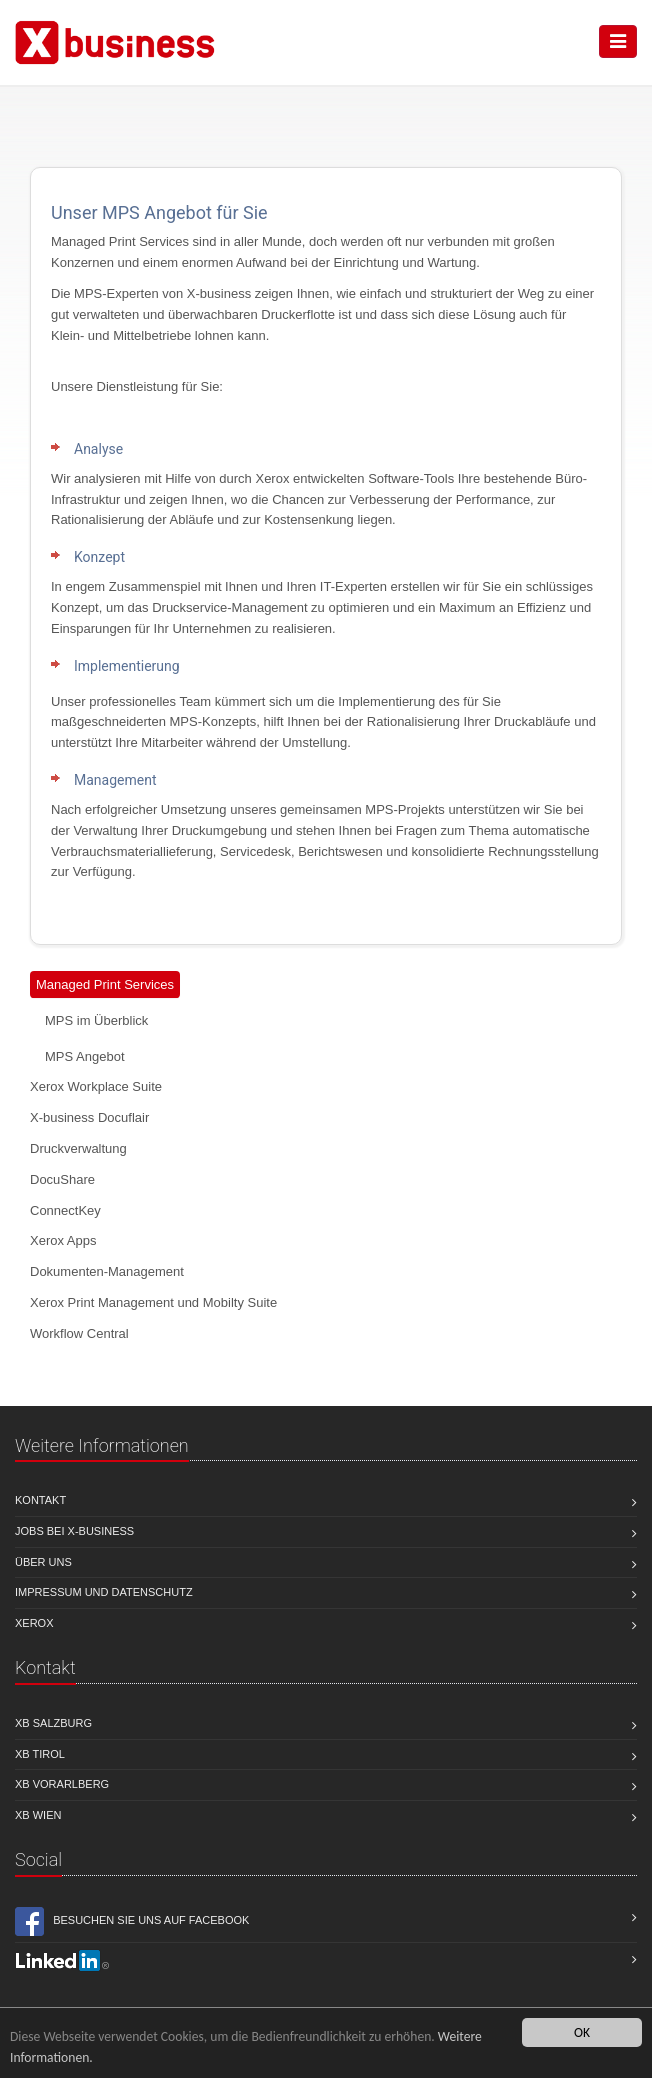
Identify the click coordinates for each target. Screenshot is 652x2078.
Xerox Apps (63, 1240)
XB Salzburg (53, 1723)
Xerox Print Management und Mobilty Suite (153, 1302)
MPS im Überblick (96, 1020)
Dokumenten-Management (107, 1271)
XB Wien (38, 1815)
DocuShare (62, 1179)
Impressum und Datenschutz (104, 1592)
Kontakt (40, 1500)
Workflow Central (79, 1333)
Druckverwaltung (78, 1148)
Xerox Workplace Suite (96, 1086)
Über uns (43, 1562)
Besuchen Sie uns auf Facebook (132, 1921)
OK (582, 2032)
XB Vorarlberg (62, 1784)
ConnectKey (65, 1210)
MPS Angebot (85, 1056)
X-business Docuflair (89, 1117)
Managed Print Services (105, 984)
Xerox (34, 1623)
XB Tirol (40, 1754)
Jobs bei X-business (74, 1531)
